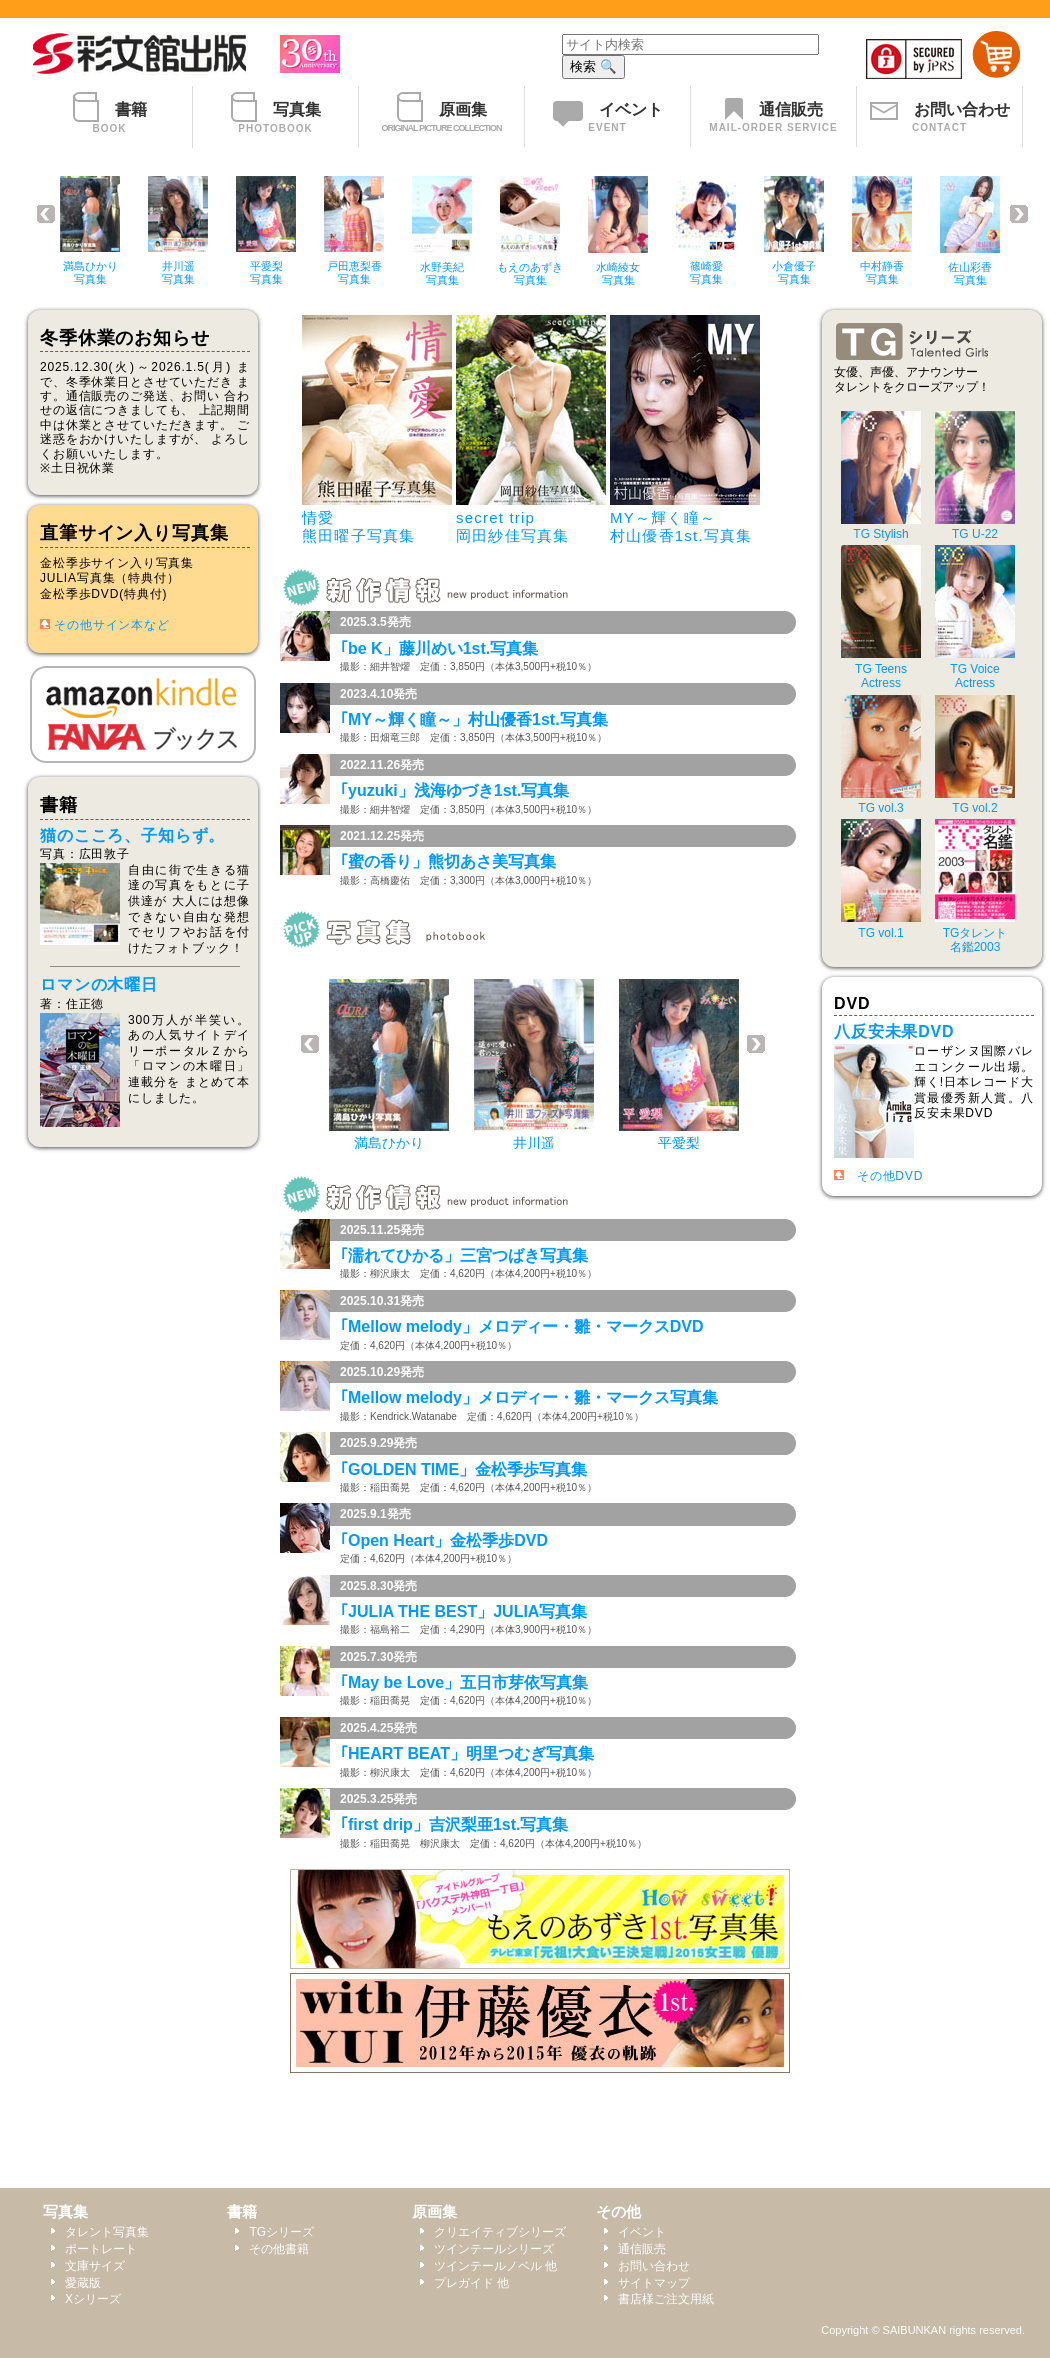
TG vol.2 (975, 801)
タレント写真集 (107, 2232)
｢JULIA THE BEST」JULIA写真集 (463, 1611)
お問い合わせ (654, 2266)
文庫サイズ (95, 2266)
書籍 (242, 2211)
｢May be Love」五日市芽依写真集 (464, 1682)
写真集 (65, 2211)
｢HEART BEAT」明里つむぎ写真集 (467, 1753)
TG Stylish (881, 527)
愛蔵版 (83, 2283)
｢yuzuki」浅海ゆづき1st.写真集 (454, 790)
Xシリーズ (93, 2299)
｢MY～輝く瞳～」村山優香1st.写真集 (474, 719)
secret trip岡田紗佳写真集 (512, 526)
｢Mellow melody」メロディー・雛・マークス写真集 (529, 1397)
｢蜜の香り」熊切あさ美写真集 (448, 861)
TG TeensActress (881, 668)
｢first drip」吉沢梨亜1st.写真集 (454, 1824)
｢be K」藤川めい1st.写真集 (439, 648)
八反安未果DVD (894, 1031)
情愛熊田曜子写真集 (358, 526)
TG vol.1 (881, 925)
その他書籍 (279, 2249)
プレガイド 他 (471, 2283)
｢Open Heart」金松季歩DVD (444, 1540)
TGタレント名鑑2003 (975, 932)
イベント (642, 2232)
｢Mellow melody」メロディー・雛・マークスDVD (522, 1326)
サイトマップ (654, 2283)
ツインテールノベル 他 (495, 2266)
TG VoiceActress (975, 668)
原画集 (434, 2211)
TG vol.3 (881, 801)
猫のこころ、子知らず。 (132, 835)
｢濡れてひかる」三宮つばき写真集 (464, 1255)
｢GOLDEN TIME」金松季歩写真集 (463, 1469)
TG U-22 (975, 527)
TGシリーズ (281, 2232)
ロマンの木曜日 (99, 984)
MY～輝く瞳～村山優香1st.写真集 (681, 526)
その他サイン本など (112, 625)
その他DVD (890, 1176)
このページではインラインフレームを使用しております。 (535, 235)
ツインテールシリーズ (494, 2249)
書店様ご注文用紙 (666, 2299)
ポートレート (101, 2249)
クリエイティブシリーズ (500, 2232)
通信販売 (642, 2249)
